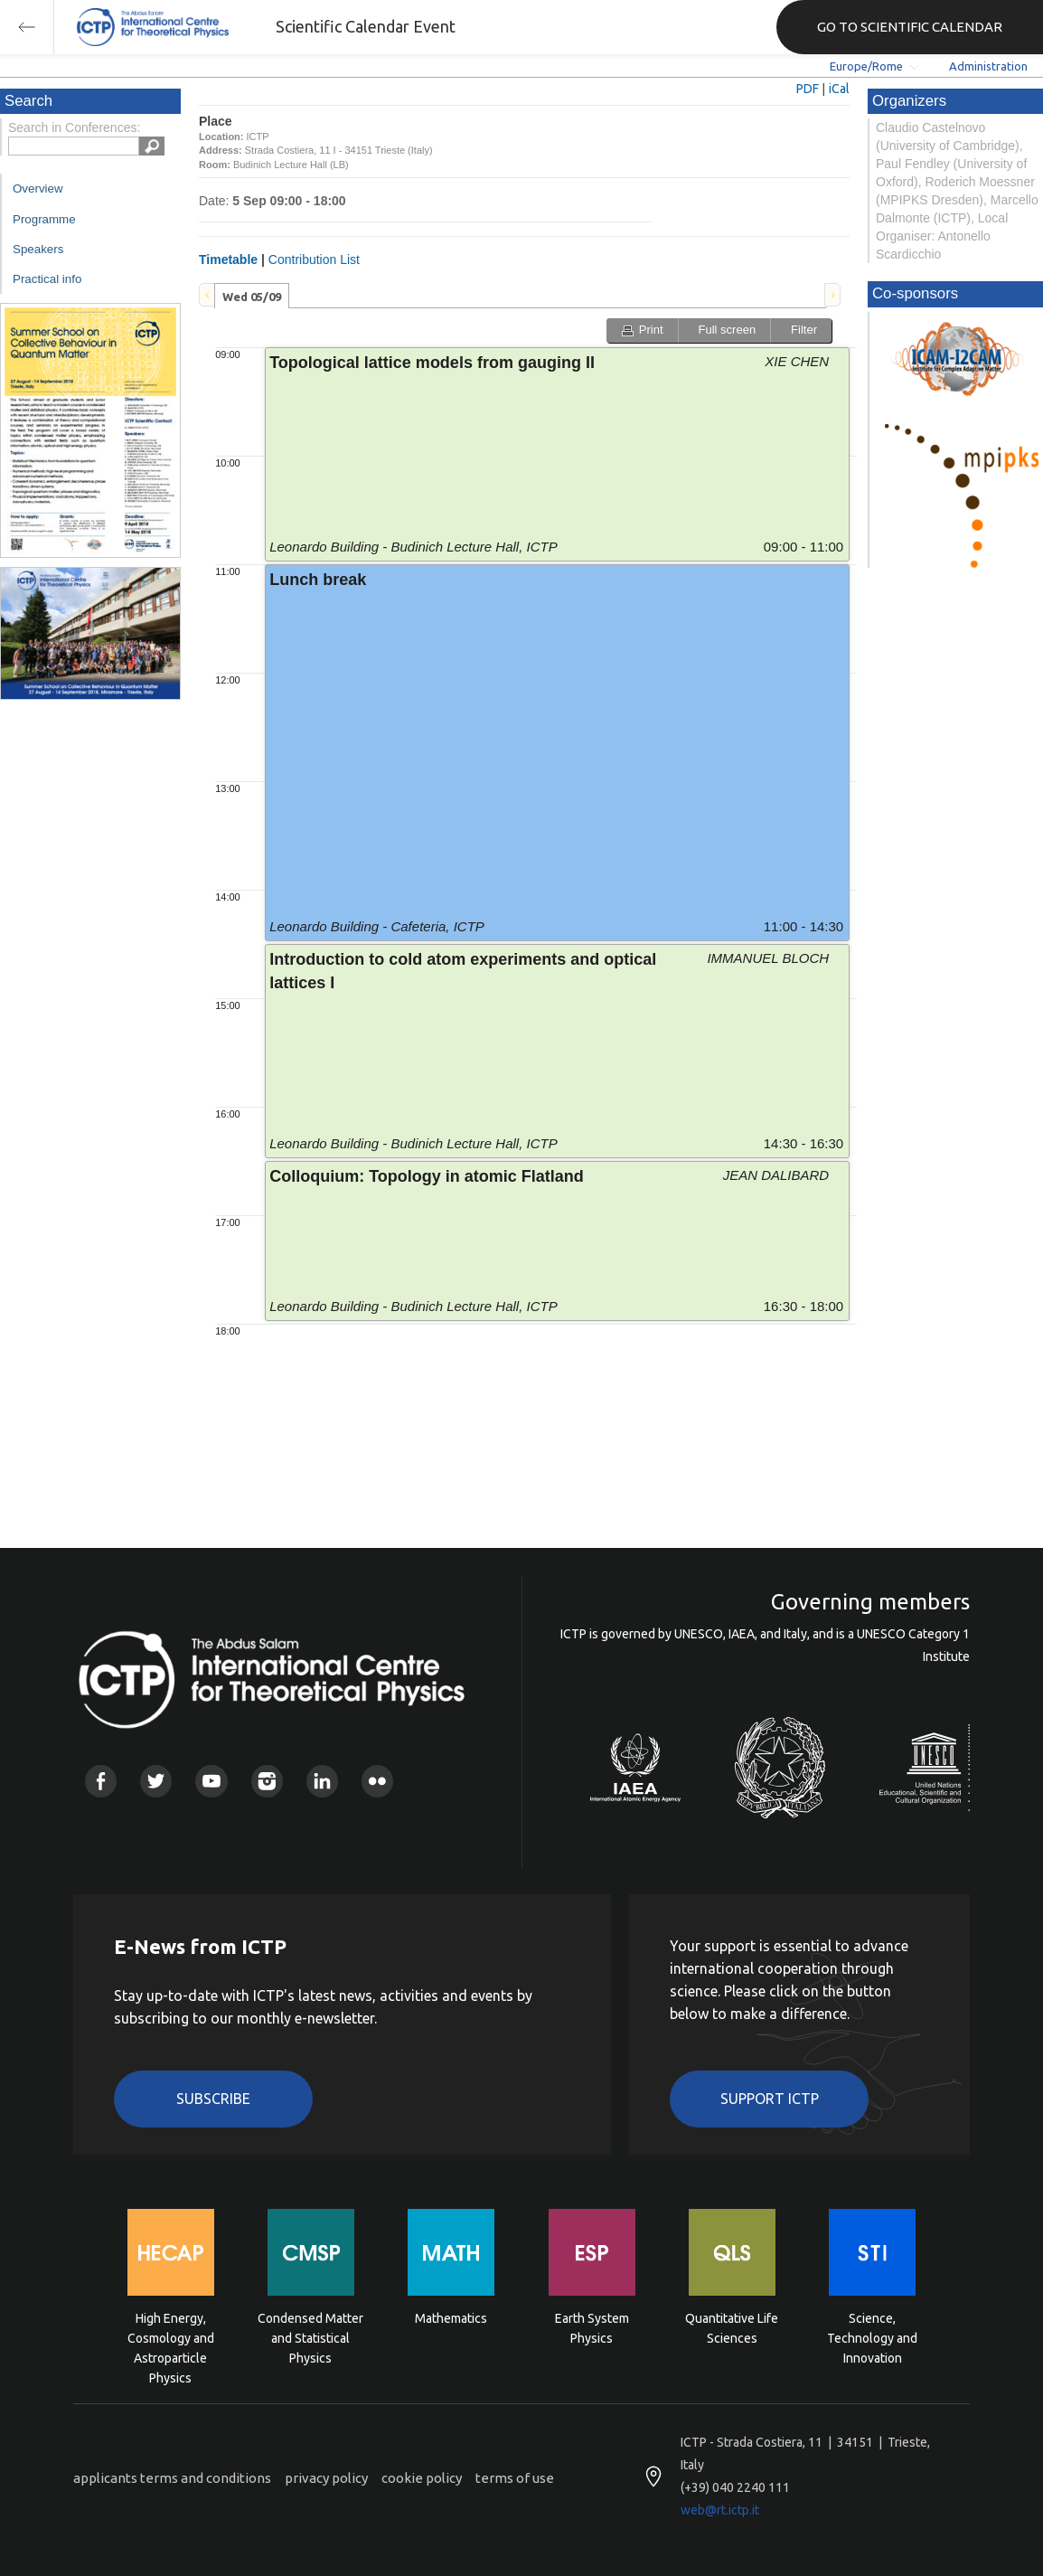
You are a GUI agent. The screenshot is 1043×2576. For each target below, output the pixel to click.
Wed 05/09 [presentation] (251, 296)
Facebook (101, 1781)
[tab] (251, 295)
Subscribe (213, 2098)
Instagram (267, 1781)
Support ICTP (769, 2098)
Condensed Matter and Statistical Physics (310, 2337)
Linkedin (322, 1781)
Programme (44, 219)
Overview (38, 188)
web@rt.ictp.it (720, 2510)
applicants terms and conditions (172, 2478)
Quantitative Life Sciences (731, 2328)
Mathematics (451, 2318)
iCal (839, 88)
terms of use (514, 2478)
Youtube (211, 1781)
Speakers (38, 249)
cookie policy (421, 2478)
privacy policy (326, 2478)
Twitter (156, 1781)
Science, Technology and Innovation (872, 2337)
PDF (807, 88)
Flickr (377, 1781)
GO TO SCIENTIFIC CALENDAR (909, 26)
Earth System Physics (592, 2328)
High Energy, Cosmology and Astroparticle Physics (170, 2337)
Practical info (47, 279)
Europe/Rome (866, 66)
